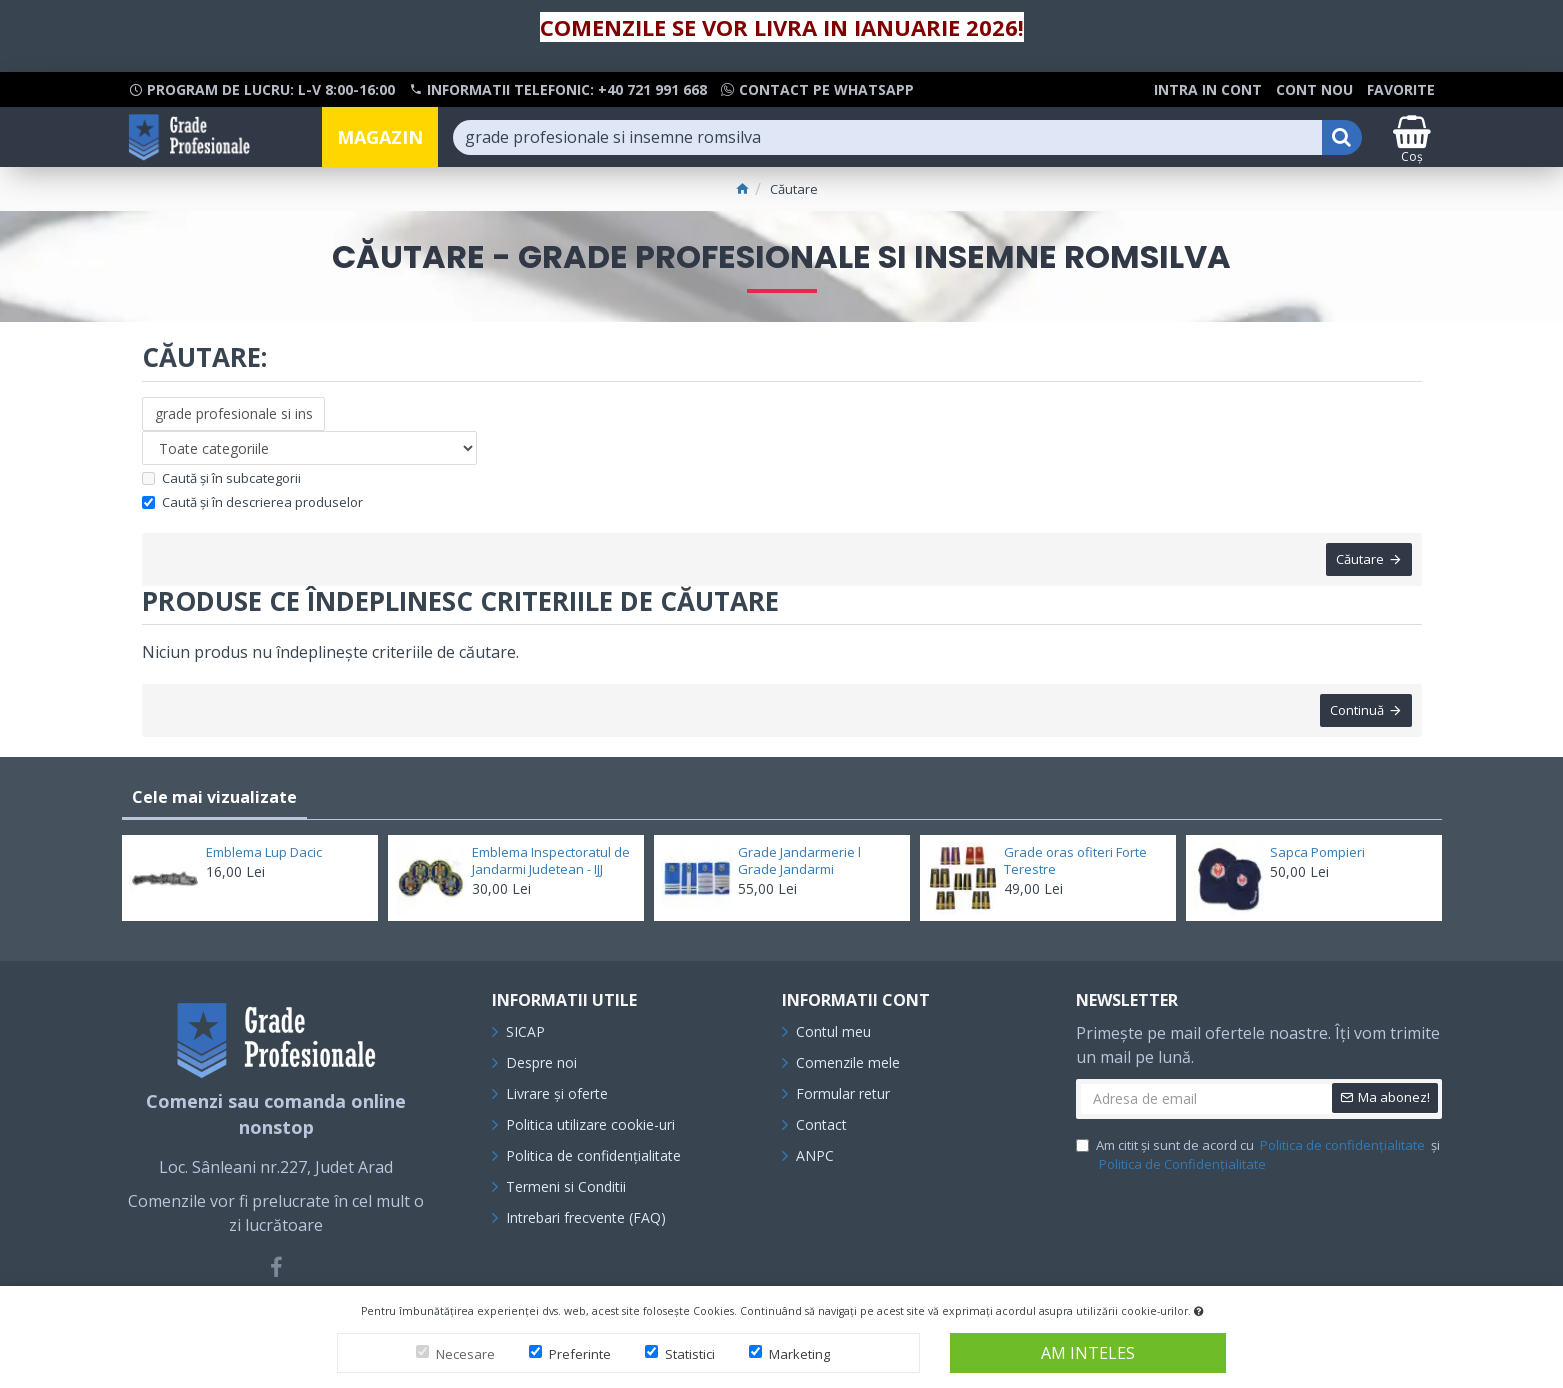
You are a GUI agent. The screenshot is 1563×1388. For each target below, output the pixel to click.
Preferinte (580, 1354)
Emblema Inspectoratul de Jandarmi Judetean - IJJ (551, 861)
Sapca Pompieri (1317, 852)
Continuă (1357, 710)
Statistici (690, 1354)
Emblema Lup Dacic (264, 852)
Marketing (799, 1354)
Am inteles (1088, 1353)
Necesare (465, 1354)
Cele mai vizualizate (214, 797)
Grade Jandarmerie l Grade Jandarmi (799, 861)
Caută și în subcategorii (221, 478)
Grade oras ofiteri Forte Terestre (1075, 861)
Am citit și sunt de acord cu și (1258, 1155)
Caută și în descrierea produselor (252, 502)
